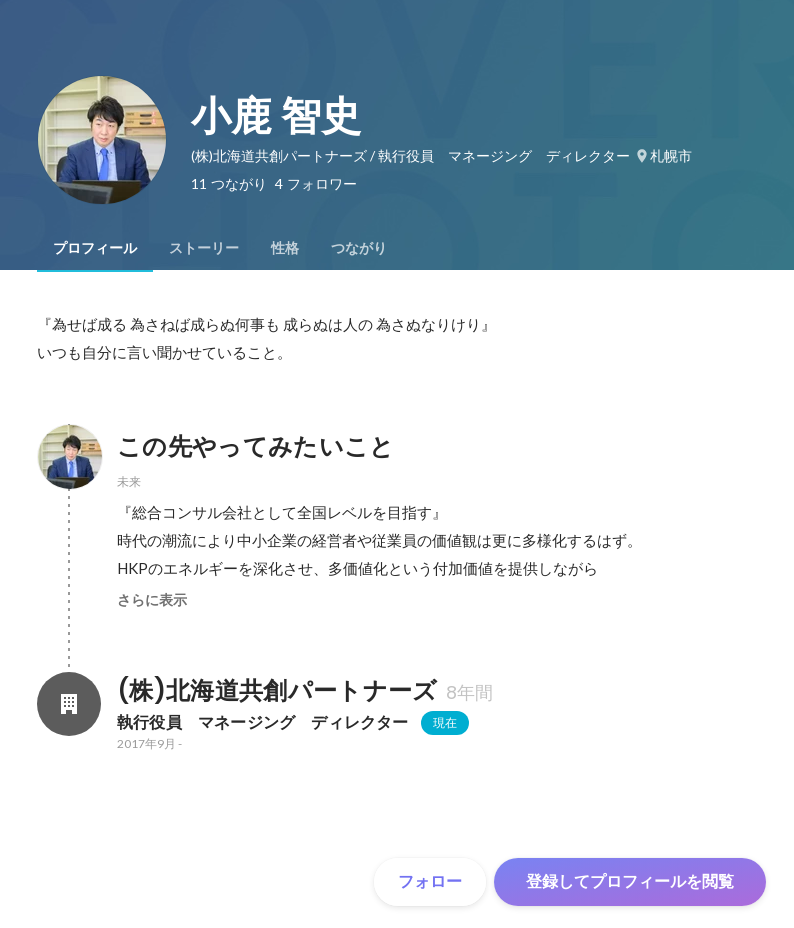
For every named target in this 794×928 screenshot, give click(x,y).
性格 (285, 248)
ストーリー (204, 248)
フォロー (430, 881)
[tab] (95, 248)
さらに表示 (152, 600)
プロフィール (95, 248)
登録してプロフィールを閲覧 (630, 881)
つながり (359, 248)
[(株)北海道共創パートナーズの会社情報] (69, 704)
